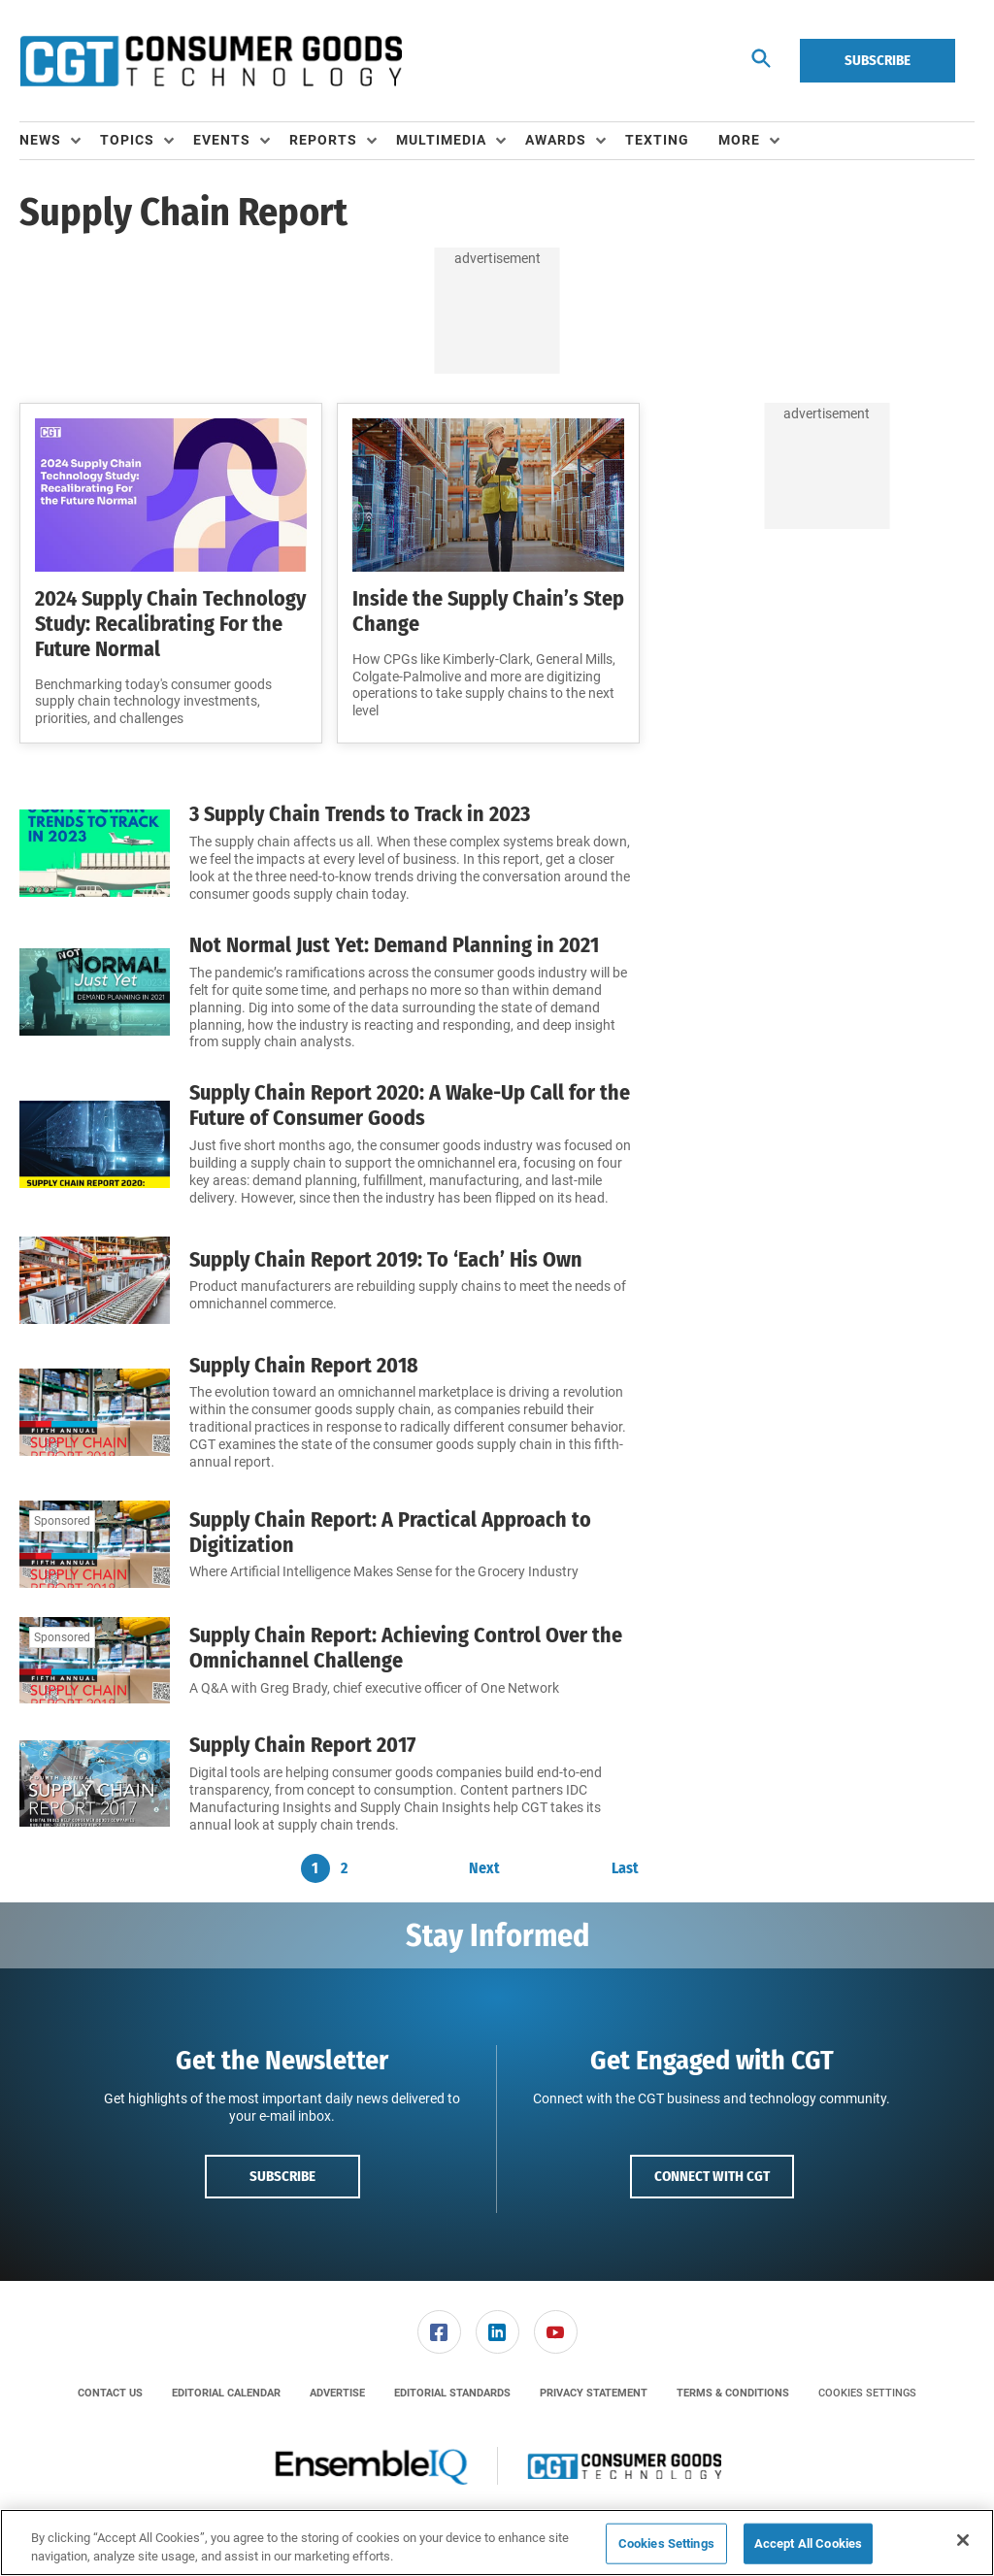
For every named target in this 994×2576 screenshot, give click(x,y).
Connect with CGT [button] (712, 2176)
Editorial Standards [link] (452, 2393)
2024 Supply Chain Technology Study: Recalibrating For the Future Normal (170, 623)
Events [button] (221, 140)
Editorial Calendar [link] (226, 2393)
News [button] (40, 140)
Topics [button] (127, 140)
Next (484, 1868)
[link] (439, 2332)
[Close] (963, 2540)
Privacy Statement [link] (593, 2393)
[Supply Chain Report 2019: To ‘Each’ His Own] (94, 1280)
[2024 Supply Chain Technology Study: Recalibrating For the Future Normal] (171, 495)
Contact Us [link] (110, 2393)
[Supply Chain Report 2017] (94, 1783)
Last (625, 1868)
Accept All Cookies (808, 2543)
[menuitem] (59, 140)
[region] (497, 2542)
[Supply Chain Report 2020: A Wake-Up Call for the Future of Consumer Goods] (94, 1143)
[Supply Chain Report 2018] (94, 1412)
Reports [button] (323, 140)
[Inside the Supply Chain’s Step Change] (488, 495)
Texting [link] (657, 140)
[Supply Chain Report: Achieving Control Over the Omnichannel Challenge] (94, 1660)
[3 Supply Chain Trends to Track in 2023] (94, 853)
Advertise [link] (337, 2393)
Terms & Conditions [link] (733, 2393)
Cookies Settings (867, 2393)
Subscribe (878, 60)
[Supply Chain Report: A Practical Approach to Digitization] (94, 1544)
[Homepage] (210, 61)
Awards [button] (555, 140)
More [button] (739, 140)
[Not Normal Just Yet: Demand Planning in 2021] (94, 992)
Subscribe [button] (282, 2176)
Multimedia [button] (441, 140)
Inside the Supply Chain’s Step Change (488, 611)
